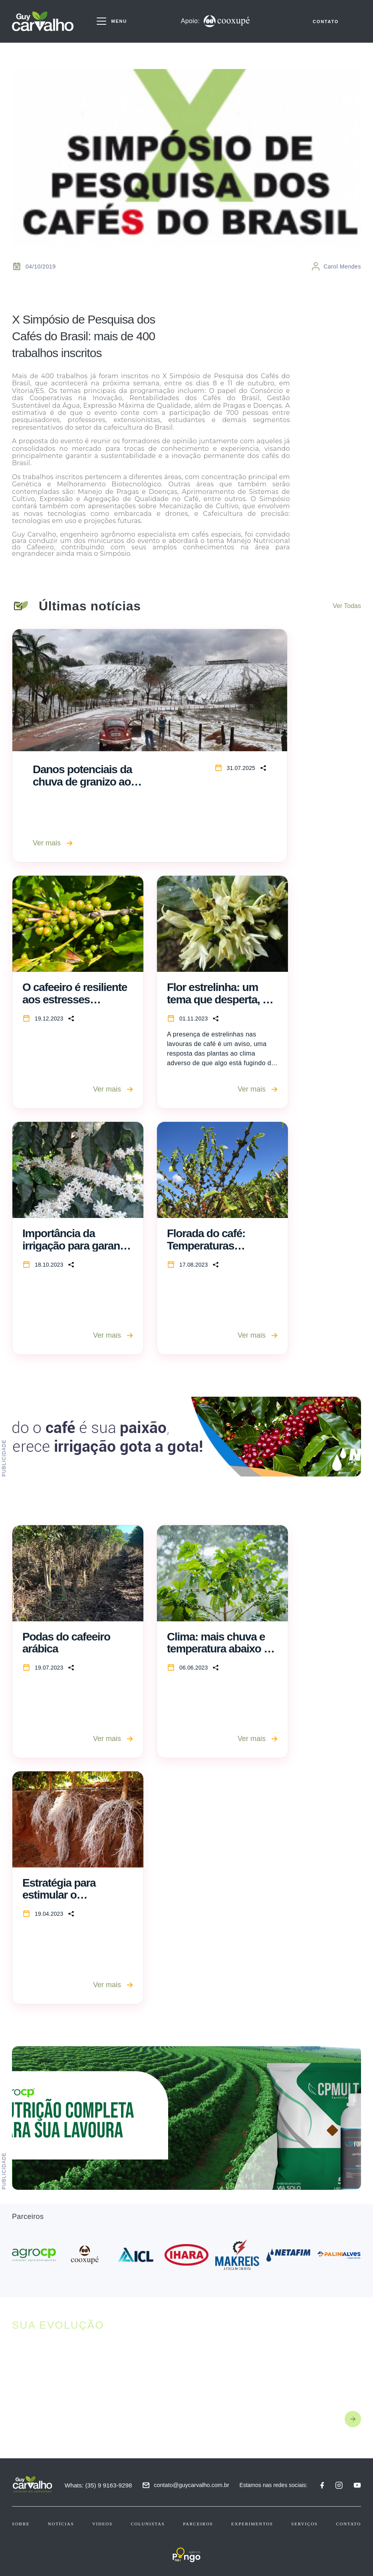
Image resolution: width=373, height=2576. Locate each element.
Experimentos (252, 2523)
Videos (102, 2523)
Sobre (21, 2523)
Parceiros (198, 2523)
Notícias (61, 2523)
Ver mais (53, 843)
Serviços (304, 2523)
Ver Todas (347, 605)
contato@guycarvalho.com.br (193, 2485)
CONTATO (326, 22)
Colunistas (148, 2523)
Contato (348, 2523)
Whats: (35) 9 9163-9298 (99, 2484)
